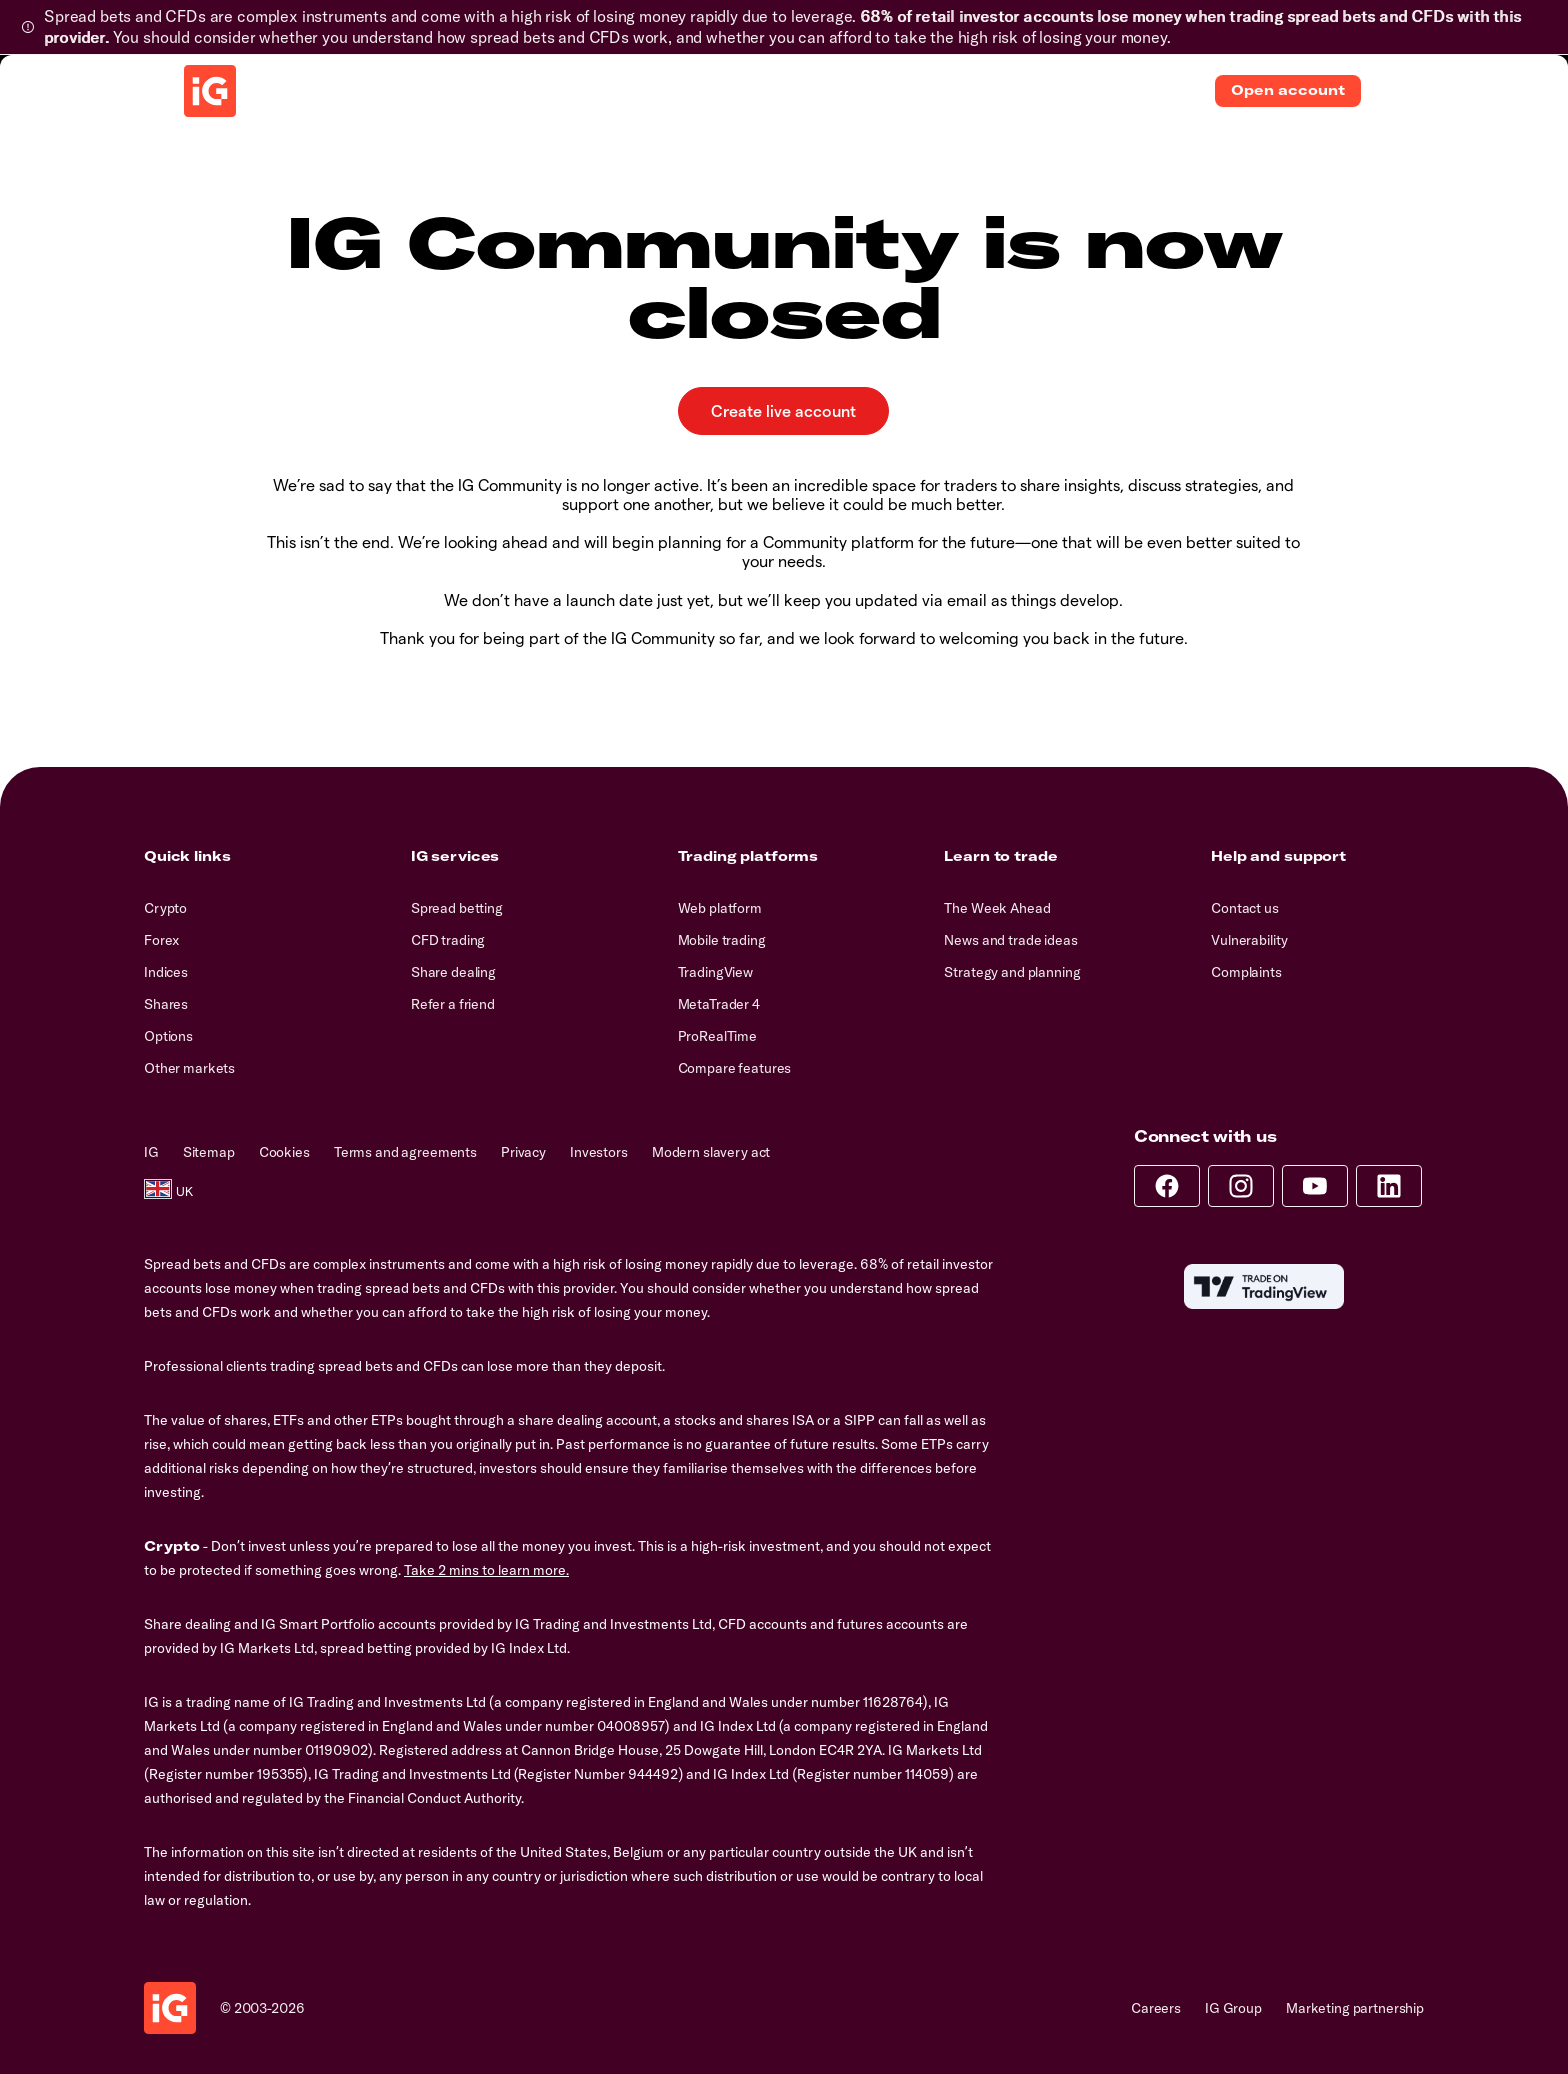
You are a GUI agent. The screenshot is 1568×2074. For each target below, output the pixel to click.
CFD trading (448, 940)
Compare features (735, 1068)
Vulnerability (1249, 940)
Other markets (189, 1068)
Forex (161, 940)
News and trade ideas (1010, 940)
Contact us (1245, 908)
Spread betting (457, 908)
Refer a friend (453, 1004)
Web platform (720, 908)
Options (168, 1036)
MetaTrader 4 (719, 1004)
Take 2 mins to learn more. (486, 1570)
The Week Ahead (997, 908)
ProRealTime (717, 1036)
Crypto (165, 908)
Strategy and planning (1012, 972)
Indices (166, 972)
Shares (166, 1004)
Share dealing (453, 972)
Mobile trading (722, 940)
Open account (1288, 90)
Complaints (1246, 972)
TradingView (715, 972)
